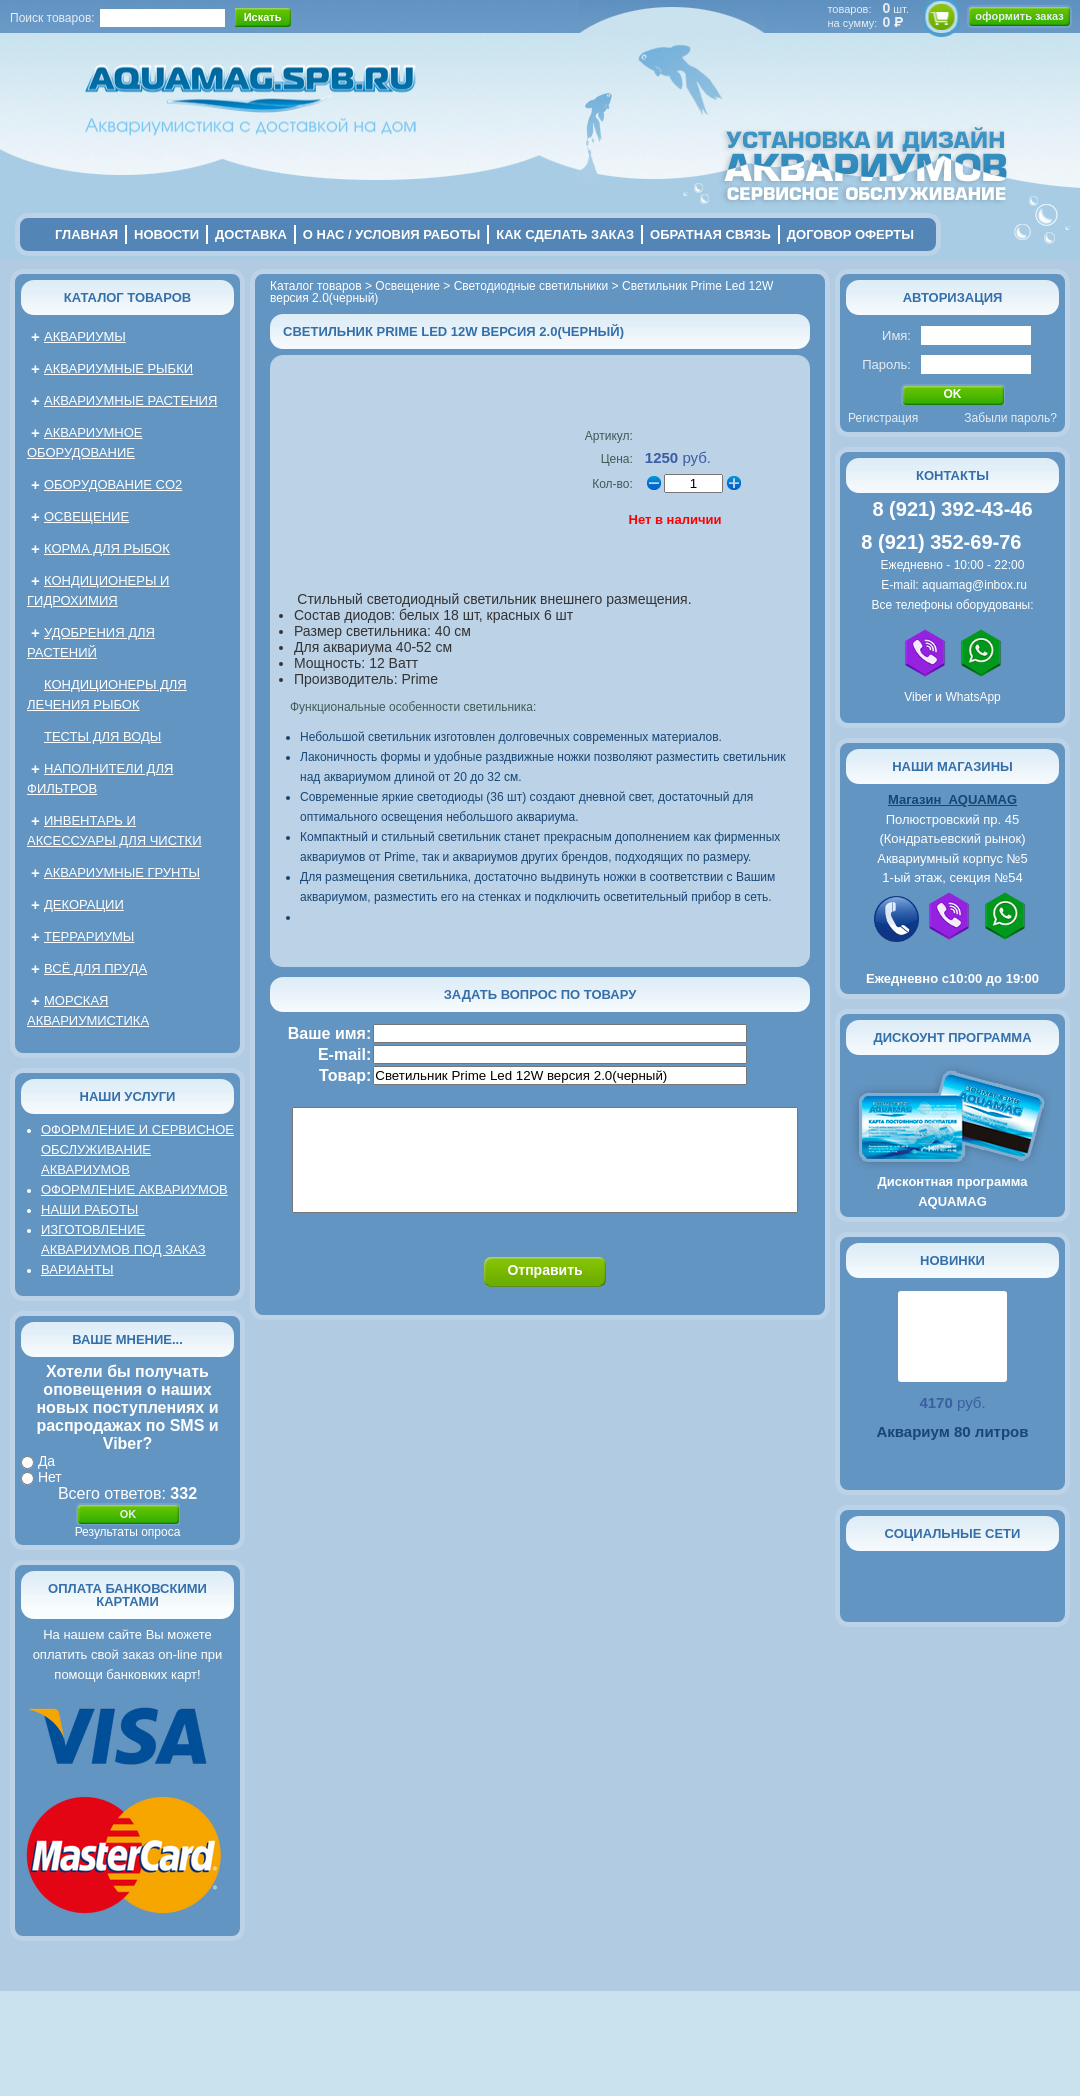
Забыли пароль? (1010, 418)
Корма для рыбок (107, 548)
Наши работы (89, 1209)
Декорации (84, 904)
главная (86, 234)
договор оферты (850, 234)
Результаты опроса (128, 1532)
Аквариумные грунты (122, 872)
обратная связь (710, 234)
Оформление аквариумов (134, 1189)
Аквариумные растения (130, 400)
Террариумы (89, 936)
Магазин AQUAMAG (952, 799)
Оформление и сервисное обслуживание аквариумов (137, 1149)
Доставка (251, 234)
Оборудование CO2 (113, 484)
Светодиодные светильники (531, 286)
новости (166, 234)
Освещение (86, 516)
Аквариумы (85, 336)
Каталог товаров (127, 297)
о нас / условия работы (392, 234)
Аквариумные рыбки (118, 368)
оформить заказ (1019, 16)
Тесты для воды (102, 736)
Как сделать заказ (565, 234)
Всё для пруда (95, 968)
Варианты (77, 1269)
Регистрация (883, 418)
